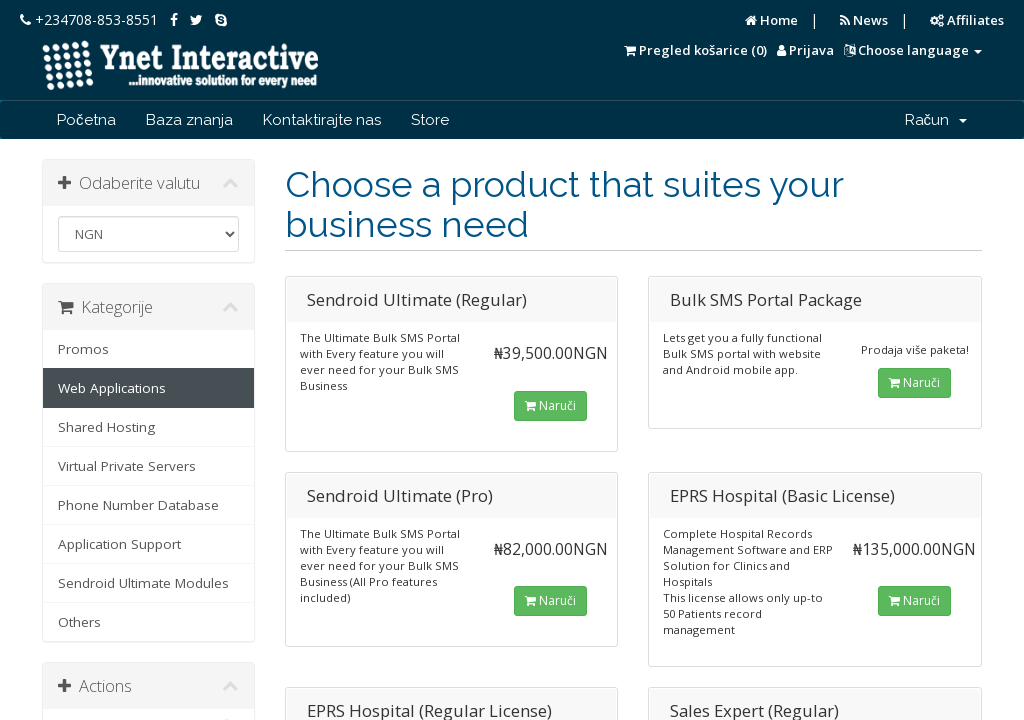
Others (79, 622)
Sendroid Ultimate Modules (143, 583)
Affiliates (967, 20)
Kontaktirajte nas (322, 120)
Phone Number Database (138, 505)
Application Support (119, 544)
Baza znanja (189, 120)
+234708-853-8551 (89, 19)
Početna (86, 120)
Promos (83, 349)
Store (430, 120)
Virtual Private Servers (127, 466)
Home (771, 20)
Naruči (550, 405)
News (864, 20)
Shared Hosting (106, 427)
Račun (936, 120)
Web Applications (112, 388)
